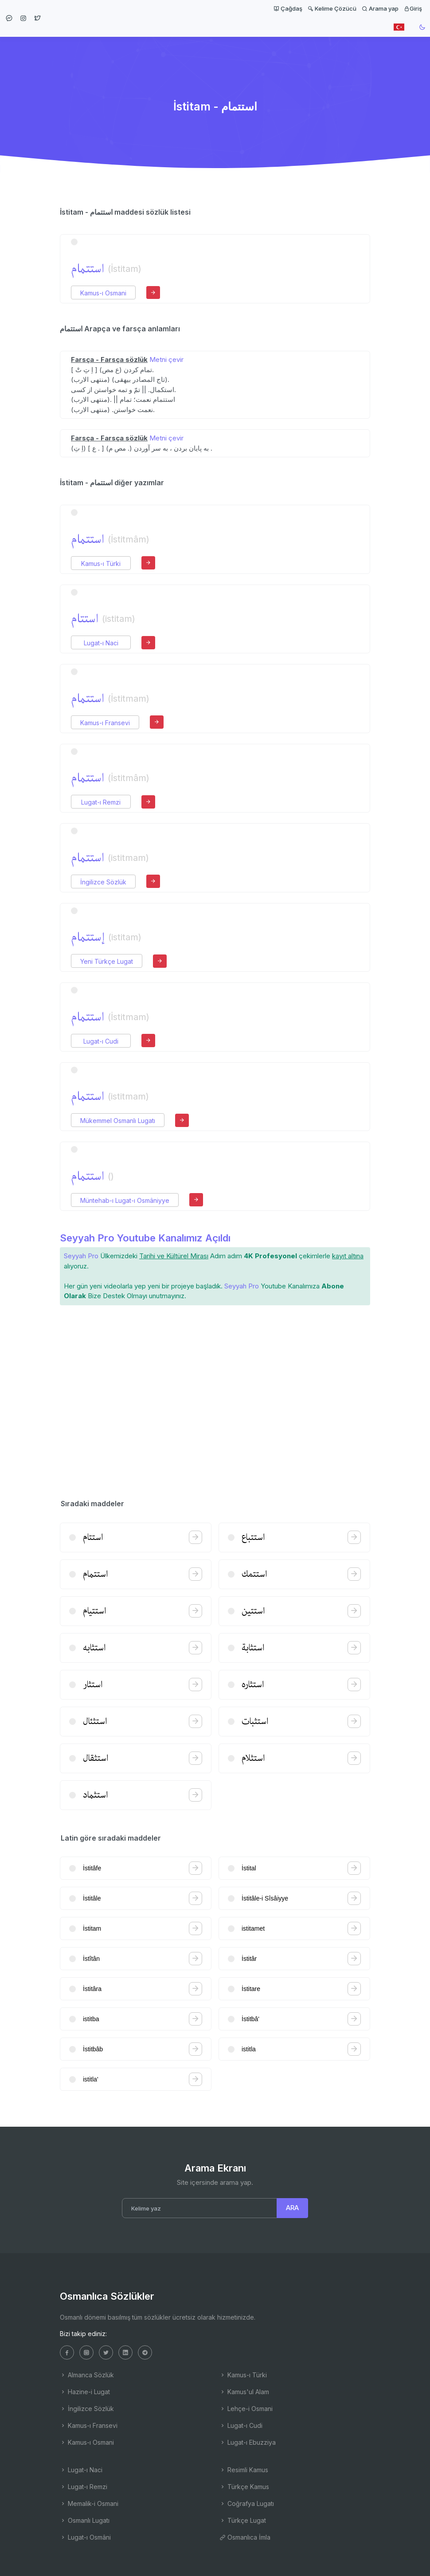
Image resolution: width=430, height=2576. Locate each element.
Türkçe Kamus (244, 2486)
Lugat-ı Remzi (101, 802)
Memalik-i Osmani (89, 2503)
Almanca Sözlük (87, 2375)
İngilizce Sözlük (103, 882)
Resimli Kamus (243, 2470)
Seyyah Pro (81, 1256)
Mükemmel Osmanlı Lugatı (117, 1120)
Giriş (413, 8)
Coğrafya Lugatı (246, 2503)
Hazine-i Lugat (85, 2391)
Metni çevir (166, 359)
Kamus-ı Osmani (103, 293)
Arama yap (380, 8)
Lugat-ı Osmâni (85, 2537)
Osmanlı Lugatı (84, 2520)
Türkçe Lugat (242, 2520)
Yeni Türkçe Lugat (106, 961)
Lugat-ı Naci (101, 643)
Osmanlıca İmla (244, 2537)
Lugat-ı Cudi (100, 1041)
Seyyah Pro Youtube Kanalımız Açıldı (145, 1238)
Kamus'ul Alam (244, 2391)
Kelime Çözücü (332, 8)
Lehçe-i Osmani (246, 2408)
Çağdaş (288, 8)
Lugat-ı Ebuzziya (247, 2442)
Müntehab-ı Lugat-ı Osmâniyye (124, 1200)
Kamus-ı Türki (101, 563)
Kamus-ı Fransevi (105, 722)
